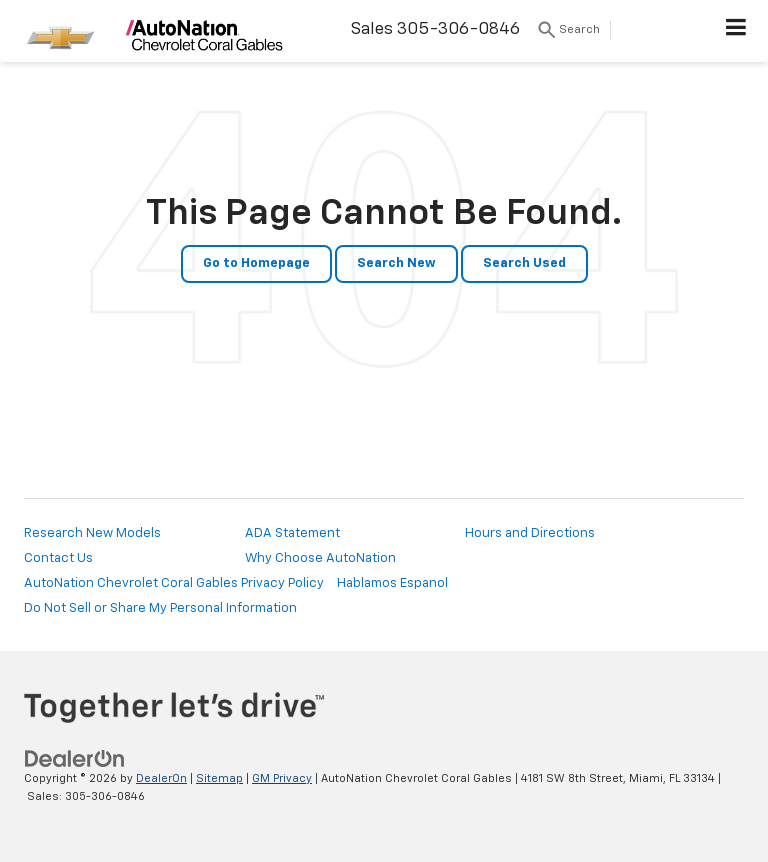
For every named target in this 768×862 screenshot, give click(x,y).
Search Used (524, 263)
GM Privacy (282, 778)
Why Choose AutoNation (320, 558)
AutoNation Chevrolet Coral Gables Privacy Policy (174, 583)
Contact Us (58, 558)
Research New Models (92, 533)
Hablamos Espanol (392, 583)
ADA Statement (292, 533)
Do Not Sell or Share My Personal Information (160, 608)
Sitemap (219, 778)
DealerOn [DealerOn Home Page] (161, 778)
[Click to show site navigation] (736, 31)
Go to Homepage (256, 263)
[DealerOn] (75, 758)
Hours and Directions (530, 533)
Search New (396, 263)
